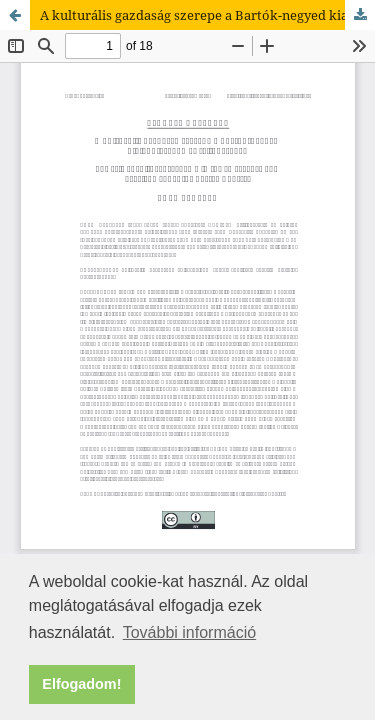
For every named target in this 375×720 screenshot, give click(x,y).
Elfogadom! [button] (81, 684)
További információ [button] (189, 632)
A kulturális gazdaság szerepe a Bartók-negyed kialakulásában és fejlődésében (207, 15)
